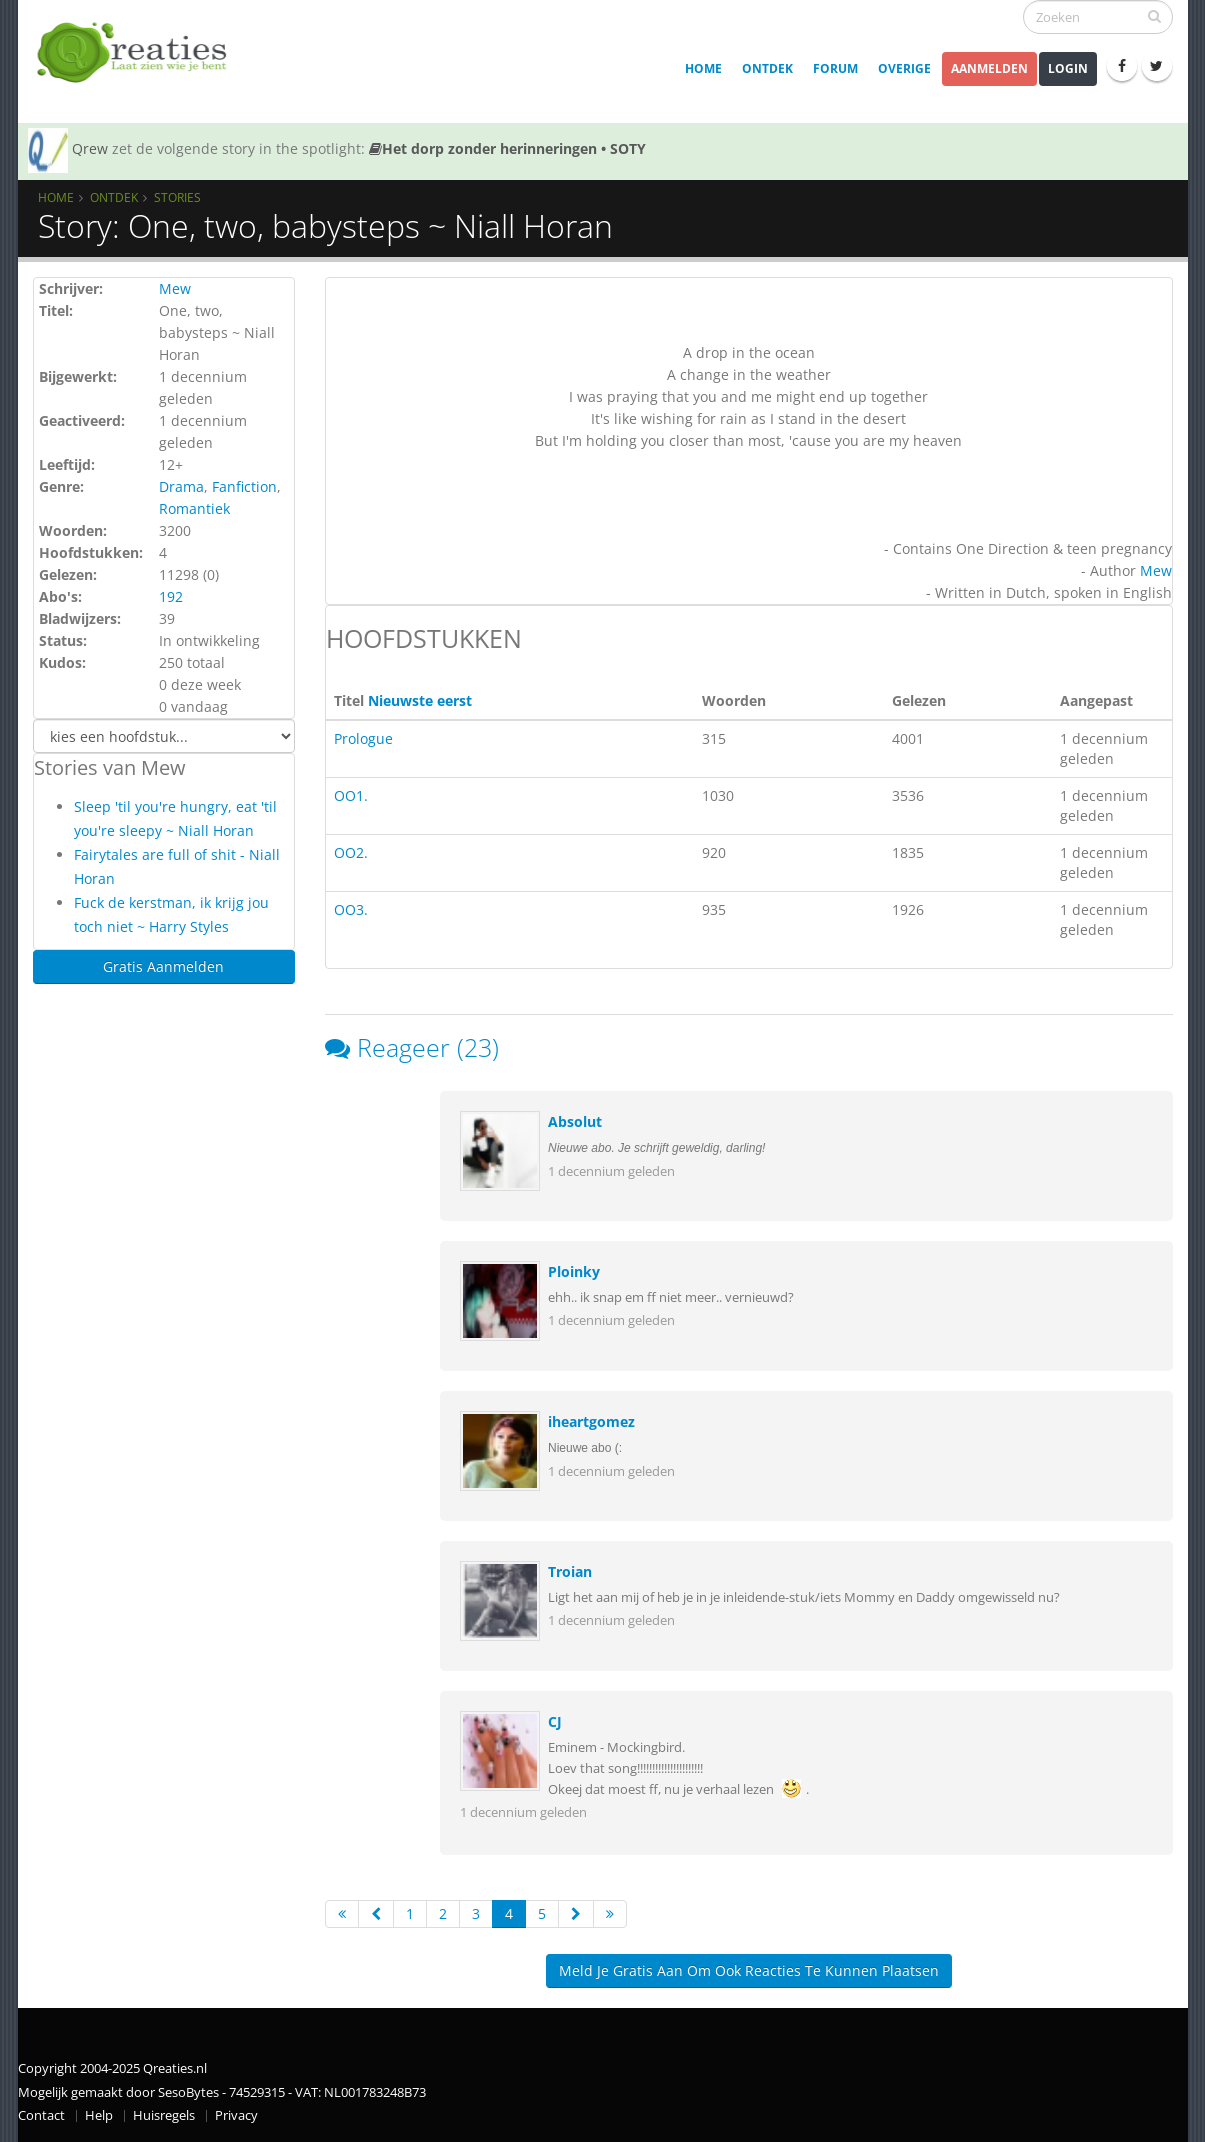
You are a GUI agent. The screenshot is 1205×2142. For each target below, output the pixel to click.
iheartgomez (591, 1421)
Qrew (90, 148)
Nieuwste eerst (420, 700)
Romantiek (194, 508)
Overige (904, 68)
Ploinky (574, 1271)
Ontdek (767, 68)
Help (99, 2115)
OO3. (351, 909)
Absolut (575, 1121)
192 (171, 596)
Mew (175, 288)
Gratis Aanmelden (163, 966)
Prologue (363, 738)
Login (1068, 68)
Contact (41, 2115)
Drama (181, 486)
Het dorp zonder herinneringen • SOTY (507, 148)
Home (703, 68)
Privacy (236, 2115)
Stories (177, 197)
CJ (555, 1721)
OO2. (351, 852)
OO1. (351, 795)
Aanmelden (989, 68)
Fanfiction (244, 486)
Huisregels (164, 2115)
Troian (570, 1571)
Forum (835, 68)
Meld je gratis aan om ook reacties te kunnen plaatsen (749, 1970)
